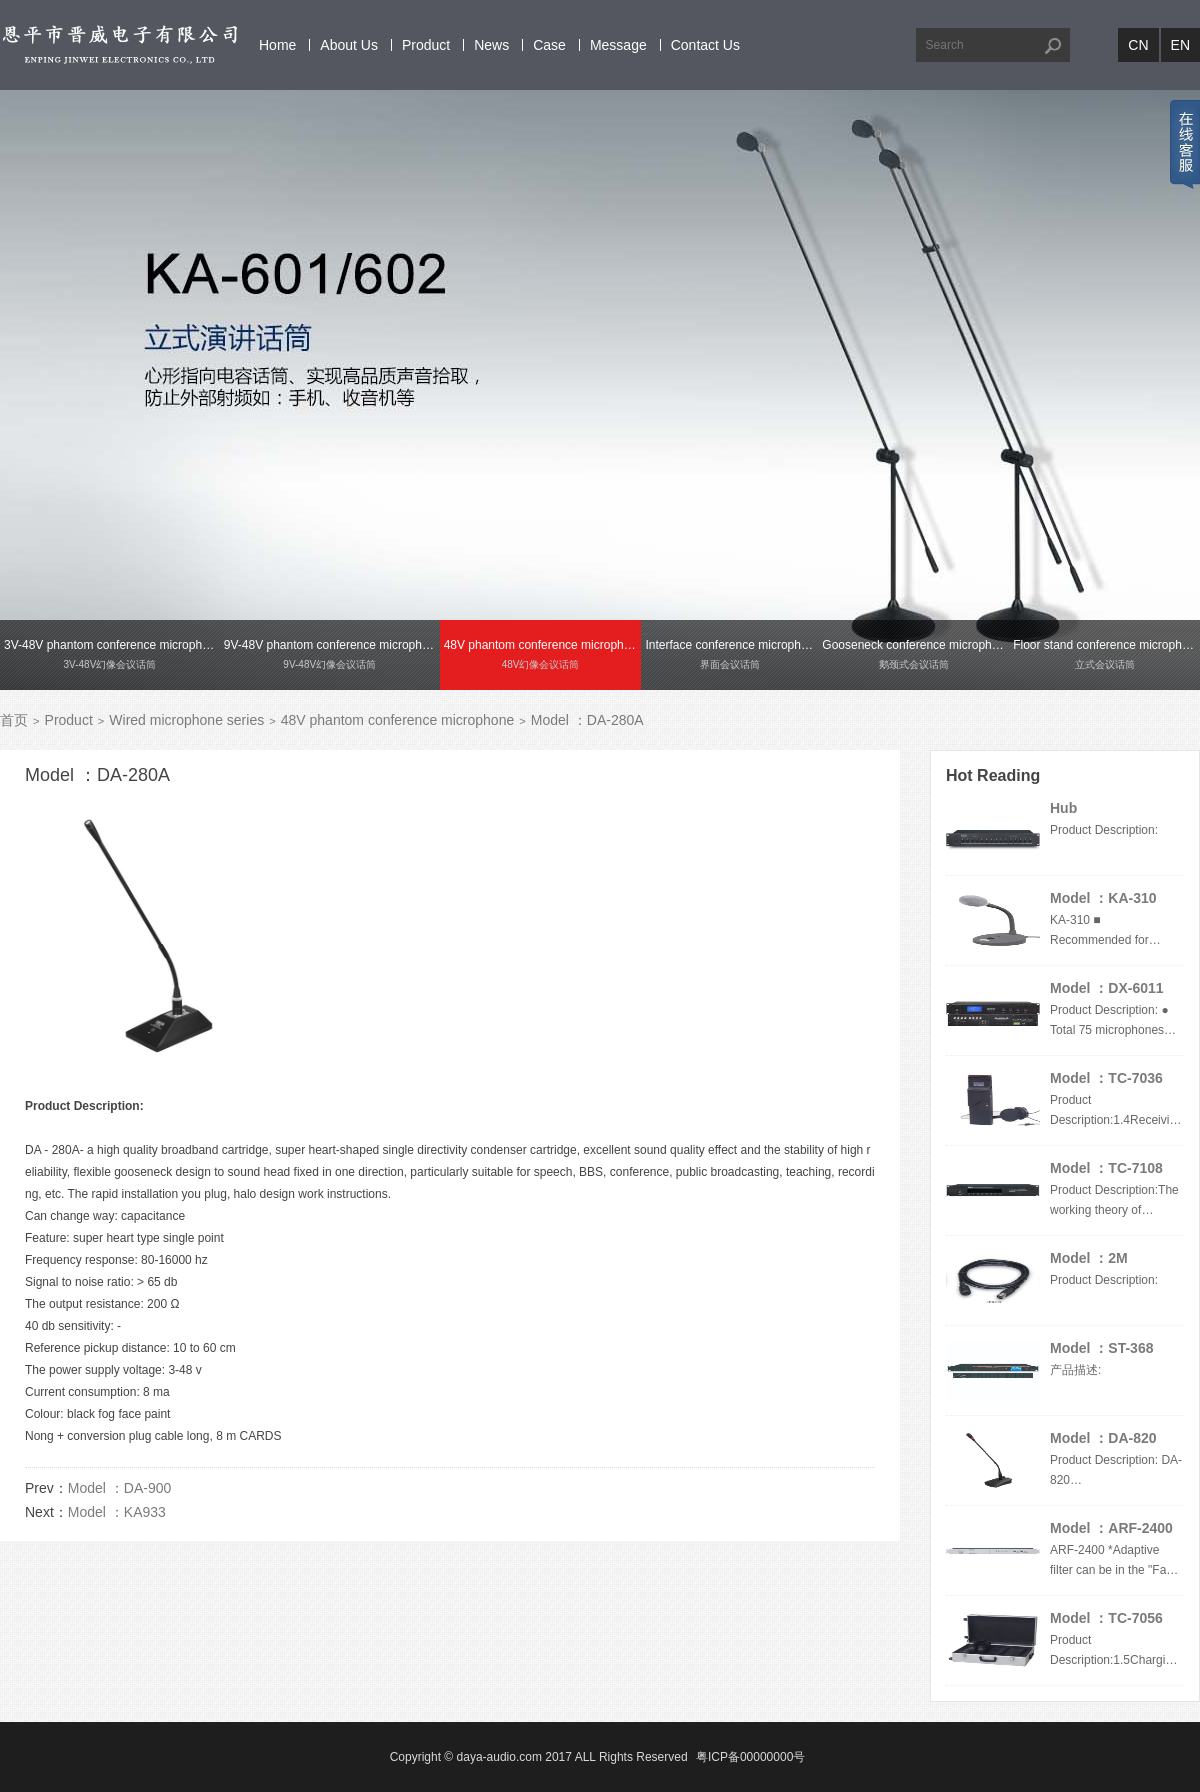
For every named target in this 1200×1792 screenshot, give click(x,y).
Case (549, 45)
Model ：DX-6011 (1107, 988)
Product (426, 45)
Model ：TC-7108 (1106, 1168)
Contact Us (705, 45)
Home (277, 45)
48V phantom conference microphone (397, 720)
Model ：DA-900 (120, 1488)
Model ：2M (1089, 1258)
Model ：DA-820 (1103, 1438)
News (491, 45)
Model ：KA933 (117, 1512)
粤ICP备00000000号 (750, 1757)
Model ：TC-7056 (1106, 1618)
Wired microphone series (186, 720)
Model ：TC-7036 (1106, 1078)
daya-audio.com (499, 1757)
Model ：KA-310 (1103, 898)
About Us (349, 45)
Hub (1063, 808)
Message (618, 45)
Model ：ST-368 (1101, 1348)
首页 (14, 720)
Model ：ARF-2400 (1111, 1528)
